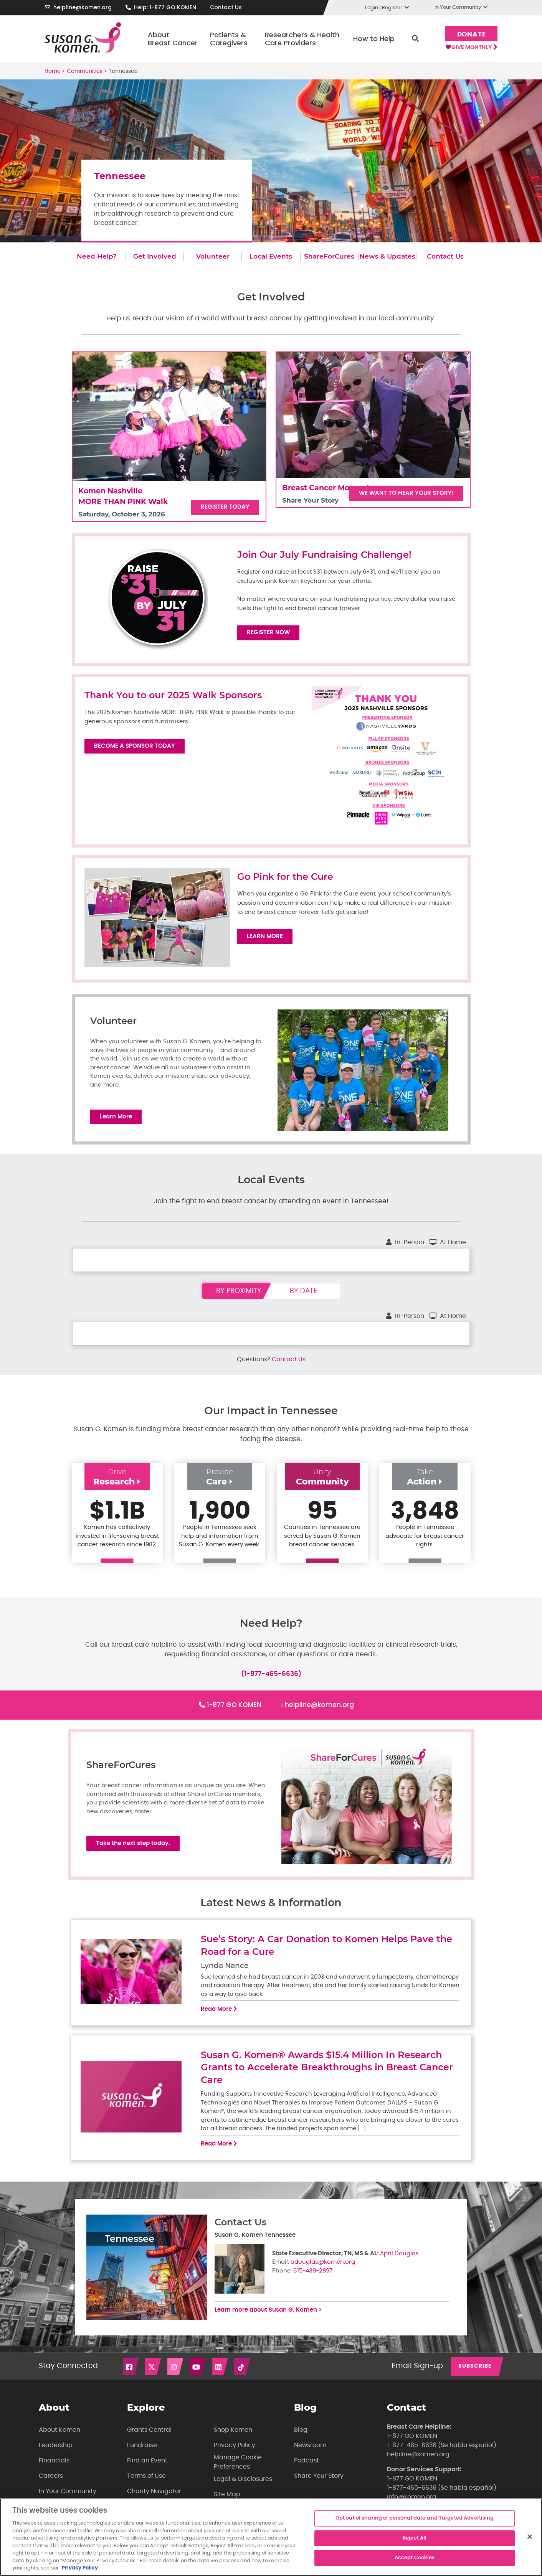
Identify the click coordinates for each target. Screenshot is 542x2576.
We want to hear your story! (406, 493)
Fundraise (142, 2457)
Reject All (414, 2538)
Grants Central (149, 2442)
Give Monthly (468, 50)
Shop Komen (233, 2442)
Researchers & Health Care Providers (300, 39)
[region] (271, 2537)
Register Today (225, 507)
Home (53, 71)
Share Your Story (319, 2488)
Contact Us (226, 7)
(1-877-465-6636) (271, 1680)
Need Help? (97, 256)
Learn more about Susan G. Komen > (268, 2322)
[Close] (529, 2536)
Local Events (271, 256)
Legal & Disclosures (243, 2491)
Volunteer (213, 256)
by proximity (238, 1297)
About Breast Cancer (170, 39)
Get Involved (154, 256)
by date (303, 1297)
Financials (54, 2473)
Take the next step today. (133, 1852)
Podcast (306, 2473)
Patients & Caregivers (226, 39)
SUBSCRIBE (475, 2378)
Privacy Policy (234, 2457)
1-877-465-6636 (411, 2457)
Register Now (268, 632)
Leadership (56, 2457)
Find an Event (147, 2473)
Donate (469, 33)
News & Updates (387, 256)
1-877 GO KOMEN (234, 1710)
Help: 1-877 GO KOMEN (165, 7)
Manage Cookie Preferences (238, 2474)
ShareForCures (329, 256)
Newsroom (310, 2457)
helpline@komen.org (82, 7)
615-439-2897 (312, 2283)
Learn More (265, 936)
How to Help (371, 38)
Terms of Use (146, 2488)
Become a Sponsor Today (134, 746)
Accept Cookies (415, 2558)
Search (413, 38)
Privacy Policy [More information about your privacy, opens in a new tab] (80, 2568)
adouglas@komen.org (323, 2274)
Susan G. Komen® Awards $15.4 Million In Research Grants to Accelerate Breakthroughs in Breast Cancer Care (327, 2079)
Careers (51, 2488)
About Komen (59, 2442)
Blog (300, 2442)
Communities (84, 71)
